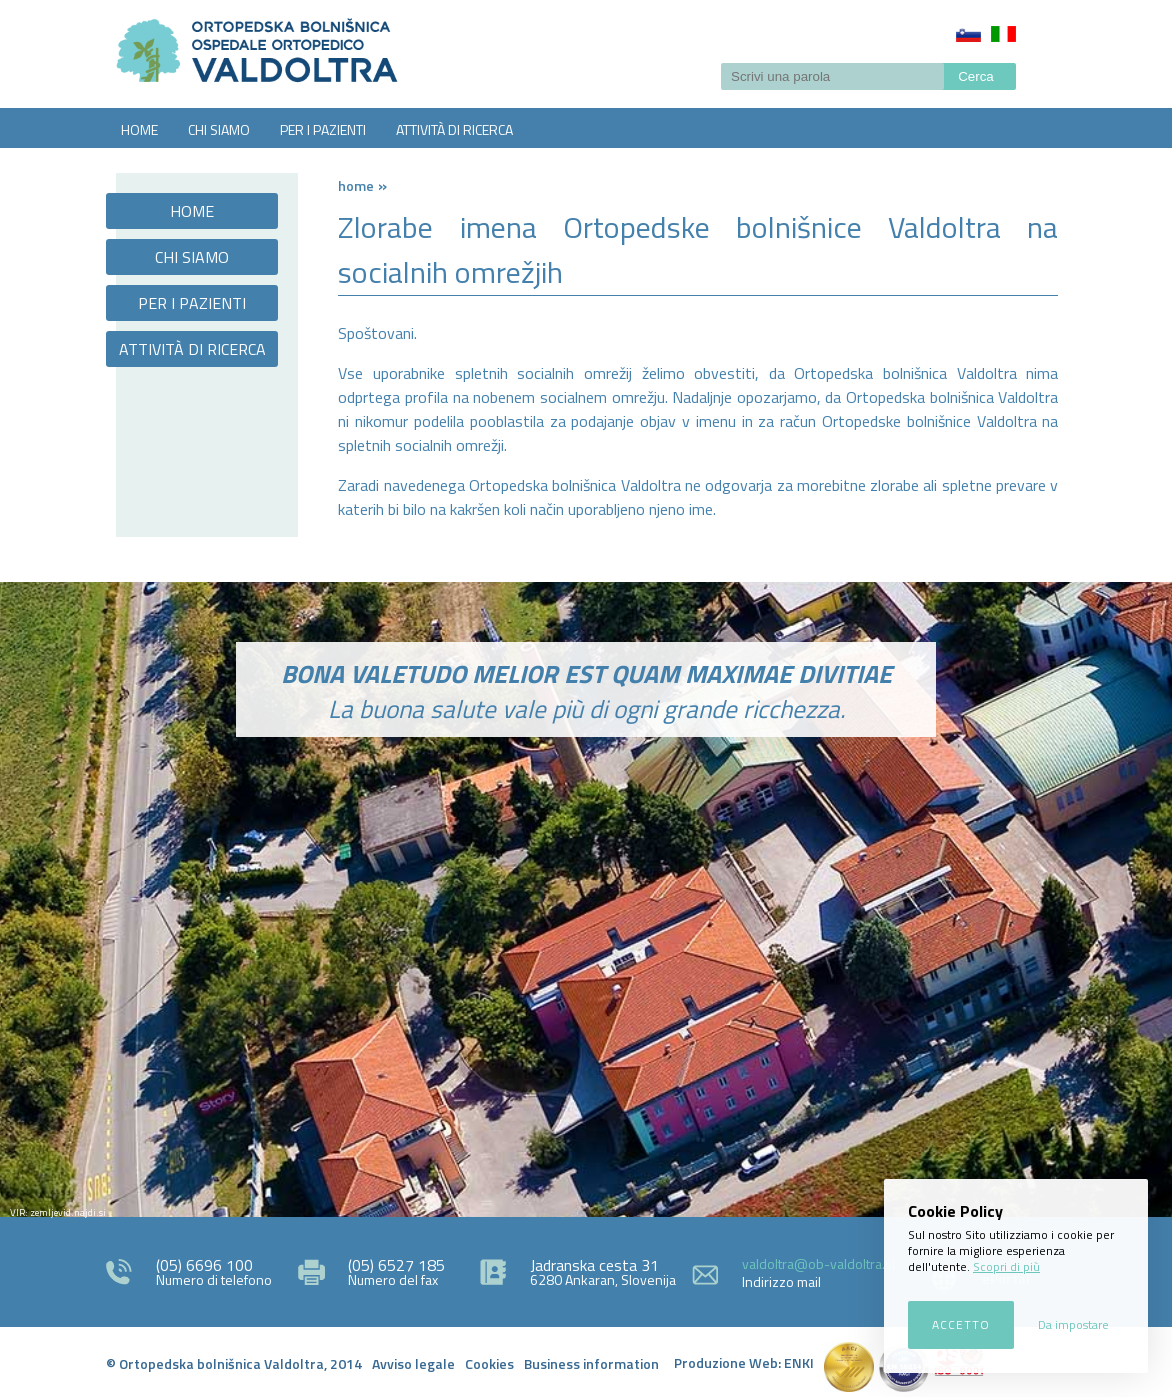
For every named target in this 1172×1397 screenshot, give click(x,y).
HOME (139, 129)
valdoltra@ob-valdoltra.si (818, 1263)
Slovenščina (968, 34)
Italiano (1003, 34)
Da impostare (1073, 1324)
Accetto (961, 1324)
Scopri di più (1006, 1266)
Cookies (489, 1363)
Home (356, 185)
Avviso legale (413, 1363)
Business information (591, 1363)
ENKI (799, 1362)
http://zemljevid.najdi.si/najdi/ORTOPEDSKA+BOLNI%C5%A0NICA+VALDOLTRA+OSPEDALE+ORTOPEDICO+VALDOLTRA (586, 1012)
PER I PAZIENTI (323, 129)
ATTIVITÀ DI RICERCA (454, 129)
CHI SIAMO (219, 129)
